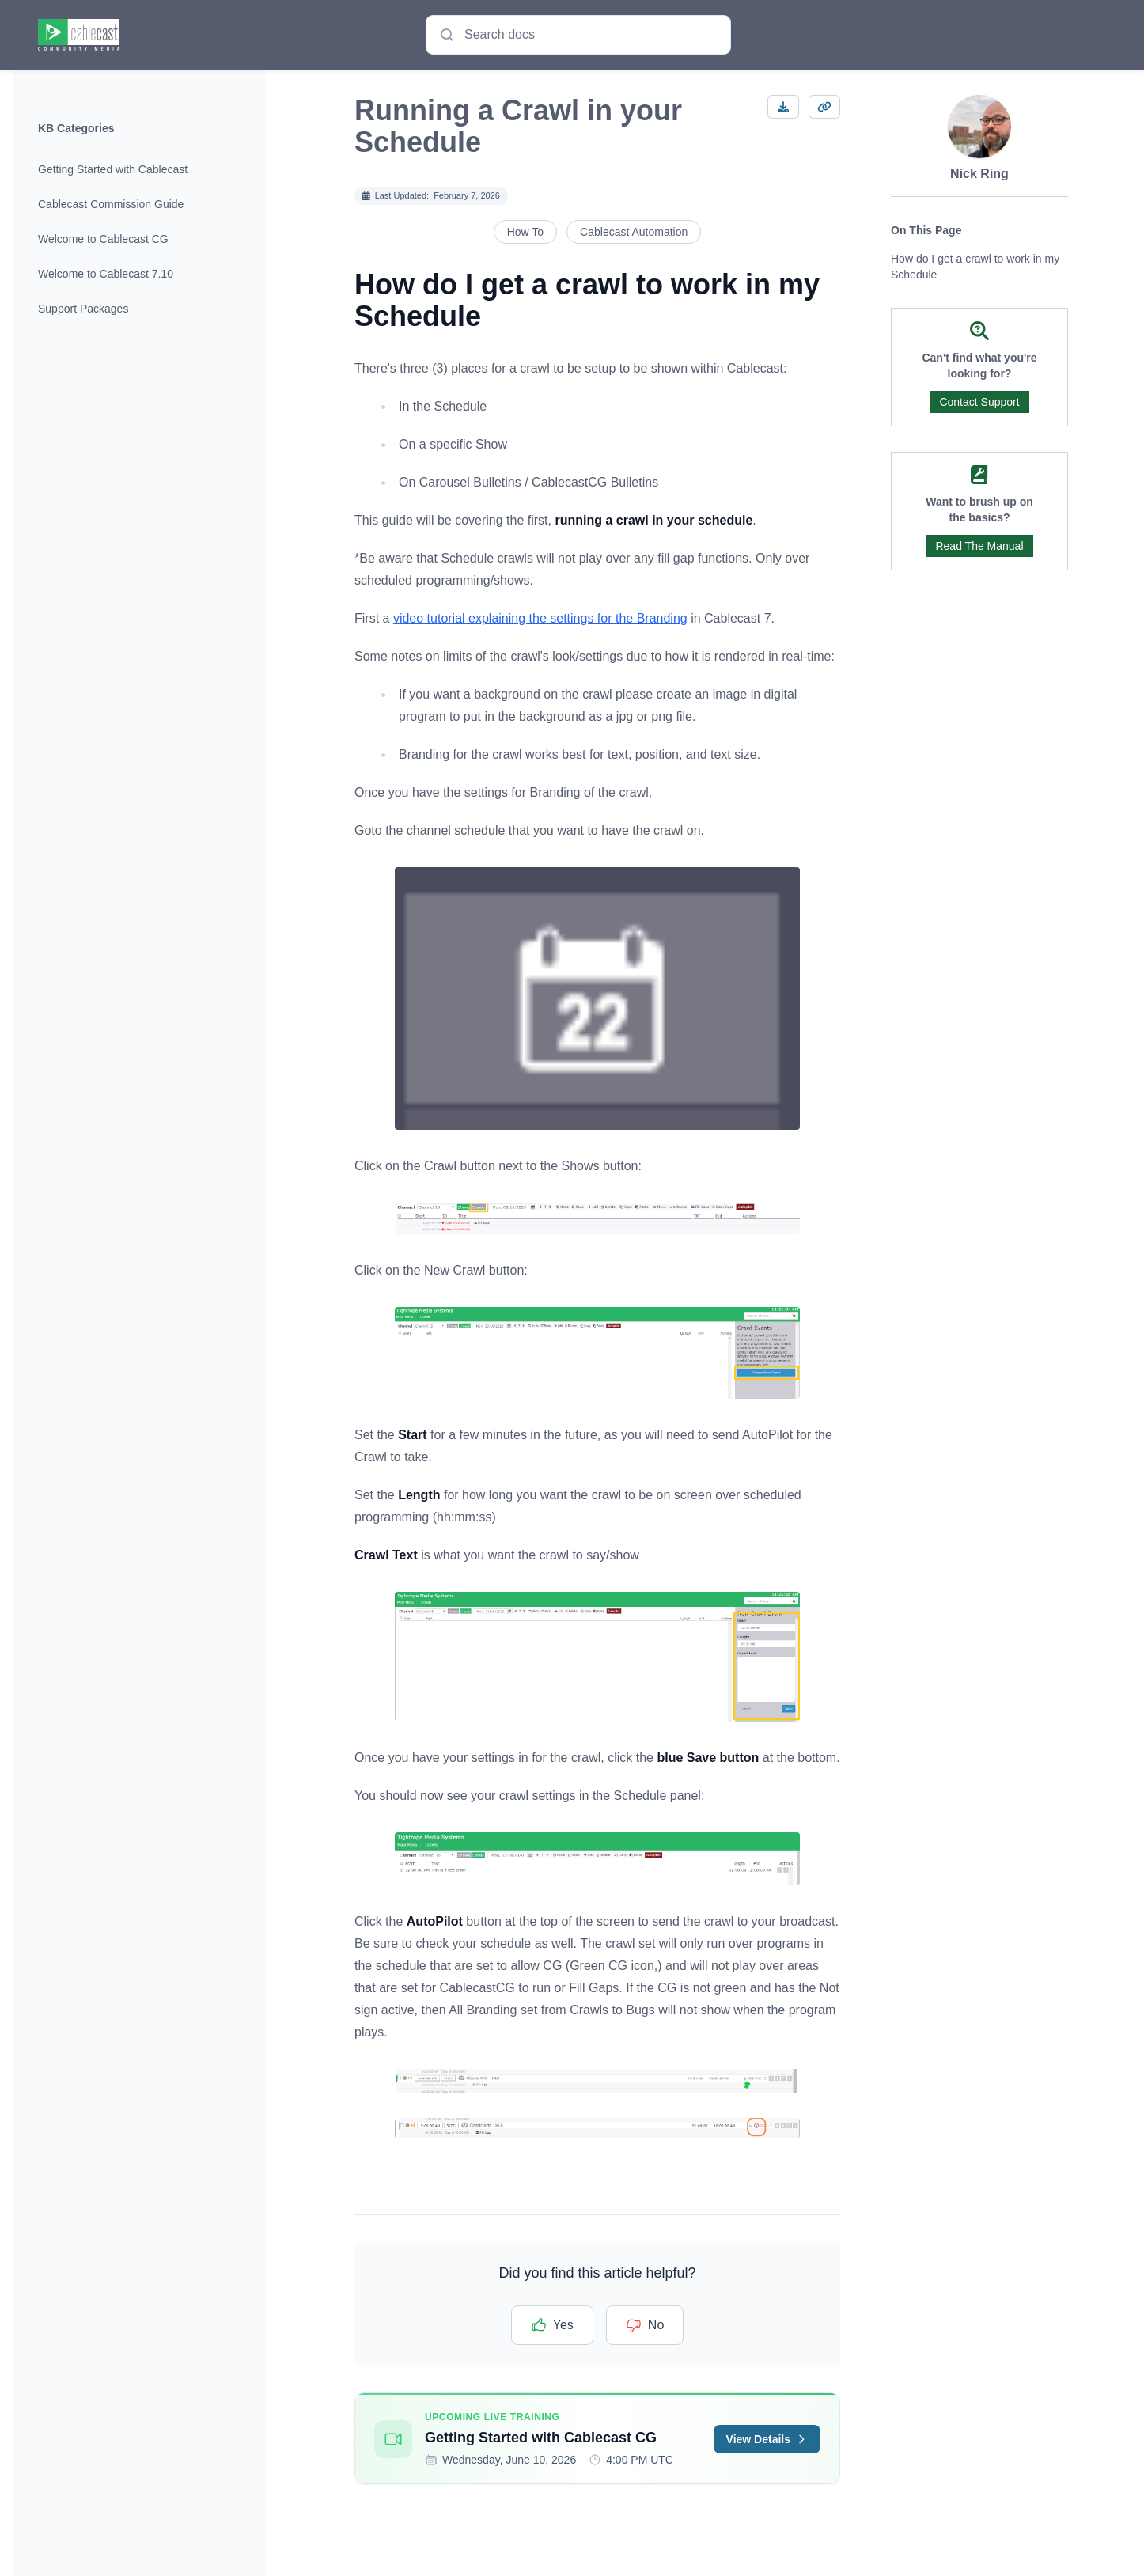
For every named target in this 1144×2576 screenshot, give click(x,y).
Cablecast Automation (634, 231)
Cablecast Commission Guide (111, 204)
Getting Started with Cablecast (113, 169)
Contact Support (979, 402)
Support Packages (83, 308)
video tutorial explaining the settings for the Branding (540, 618)
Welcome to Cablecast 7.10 (105, 273)
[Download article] (783, 107)
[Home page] (78, 35)
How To (525, 231)
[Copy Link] (824, 107)
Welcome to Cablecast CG (103, 239)
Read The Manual (979, 546)
